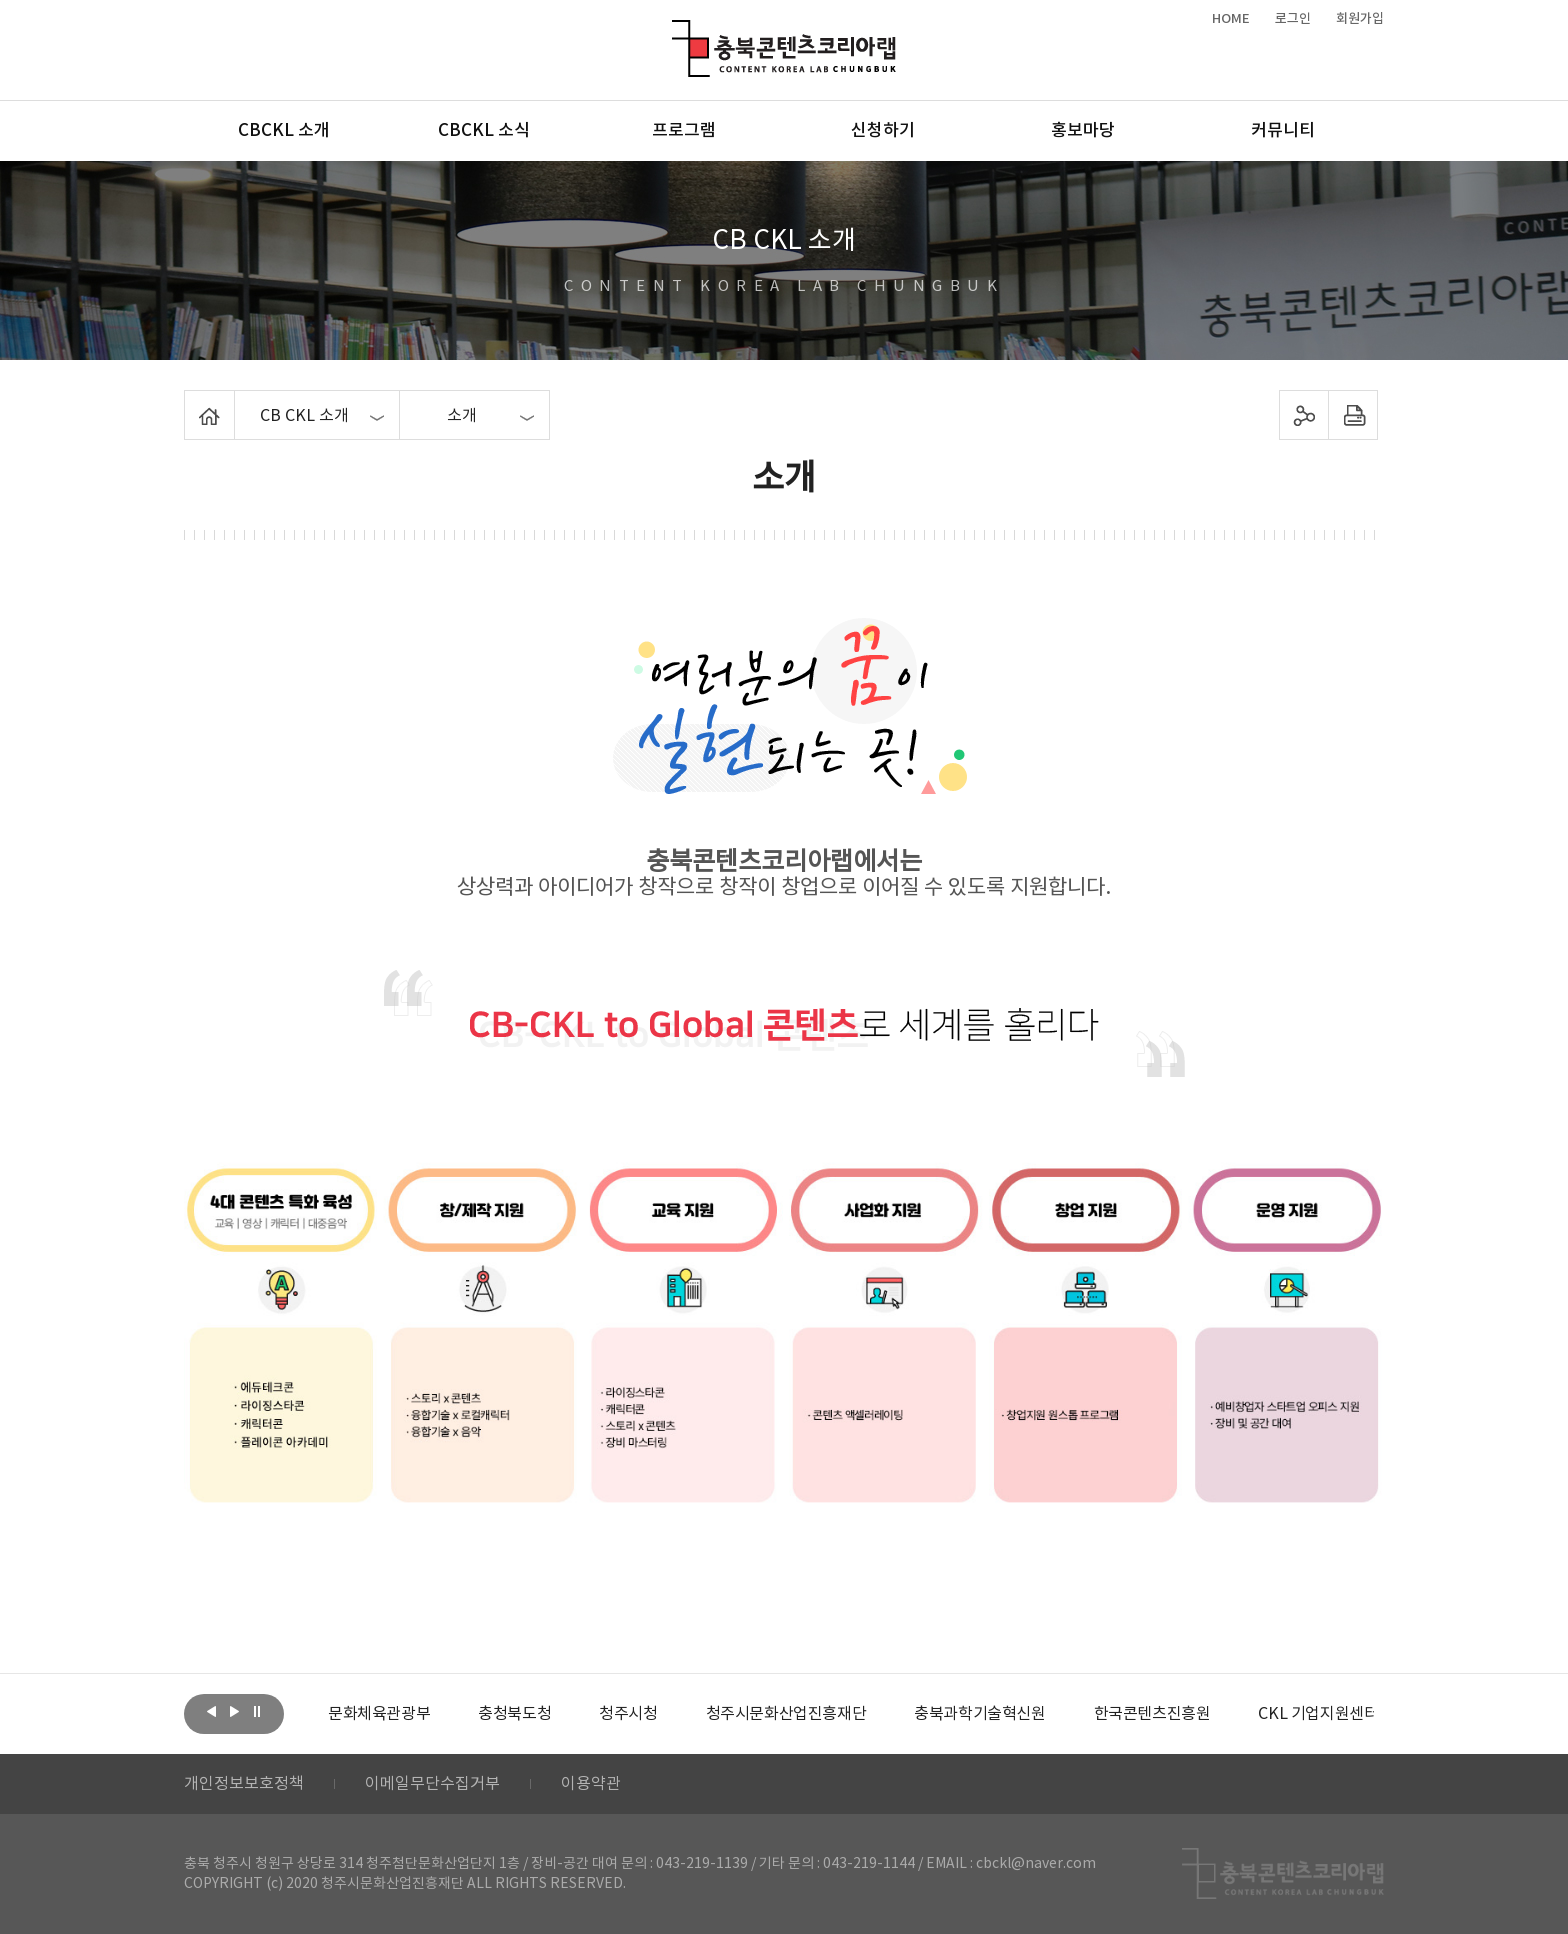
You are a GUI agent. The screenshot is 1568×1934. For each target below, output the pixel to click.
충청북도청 (514, 1714)
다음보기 (234, 1712)
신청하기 (883, 131)
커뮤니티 (1283, 131)
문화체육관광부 (379, 1714)
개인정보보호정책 (244, 1784)
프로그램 (684, 131)
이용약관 (591, 1784)
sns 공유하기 (1304, 415)
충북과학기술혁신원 (979, 1714)
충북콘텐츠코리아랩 (676, 31)
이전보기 (211, 1712)
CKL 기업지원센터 (1318, 1714)
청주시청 (628, 1714)
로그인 (1293, 19)
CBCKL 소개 (284, 131)
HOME (1231, 19)
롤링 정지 (257, 1712)
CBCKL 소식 (484, 131)
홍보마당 (1083, 131)
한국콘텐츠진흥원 (1152, 1714)
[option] (379, 1714)
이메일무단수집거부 (432, 1784)
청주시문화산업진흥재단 (786, 1714)
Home (189, 402)
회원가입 (1360, 19)
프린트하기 (1353, 415)
